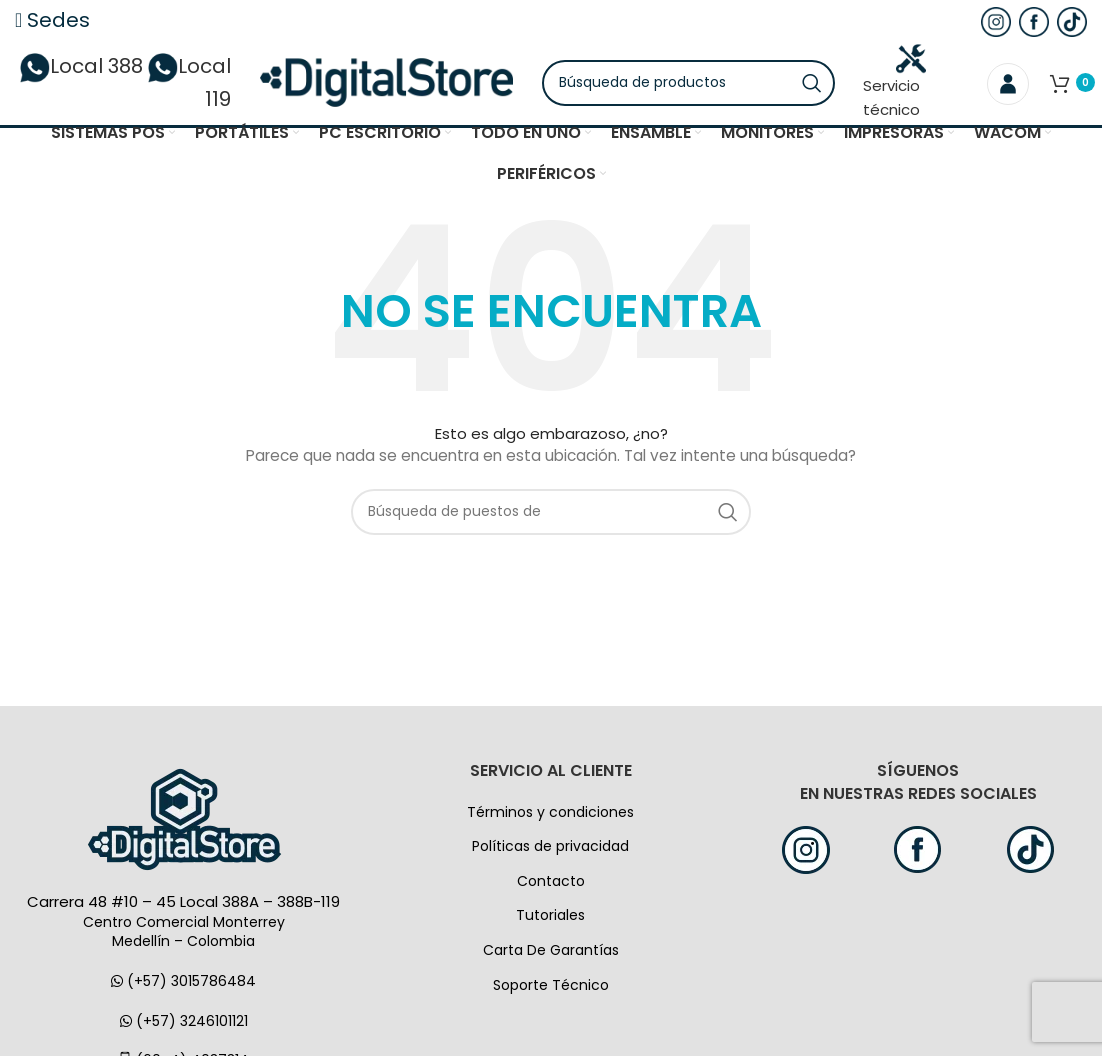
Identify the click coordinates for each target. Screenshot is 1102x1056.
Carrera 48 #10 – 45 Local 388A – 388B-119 (183, 906)
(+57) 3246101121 (184, 1025)
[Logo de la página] (386, 84)
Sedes (52, 20)
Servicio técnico (900, 84)
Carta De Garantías (551, 955)
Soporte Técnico (551, 989)
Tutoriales (550, 920)
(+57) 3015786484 (183, 986)
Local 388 (127, 69)
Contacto (551, 886)
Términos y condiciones (550, 816)
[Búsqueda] (696, 85)
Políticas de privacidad (550, 851)
